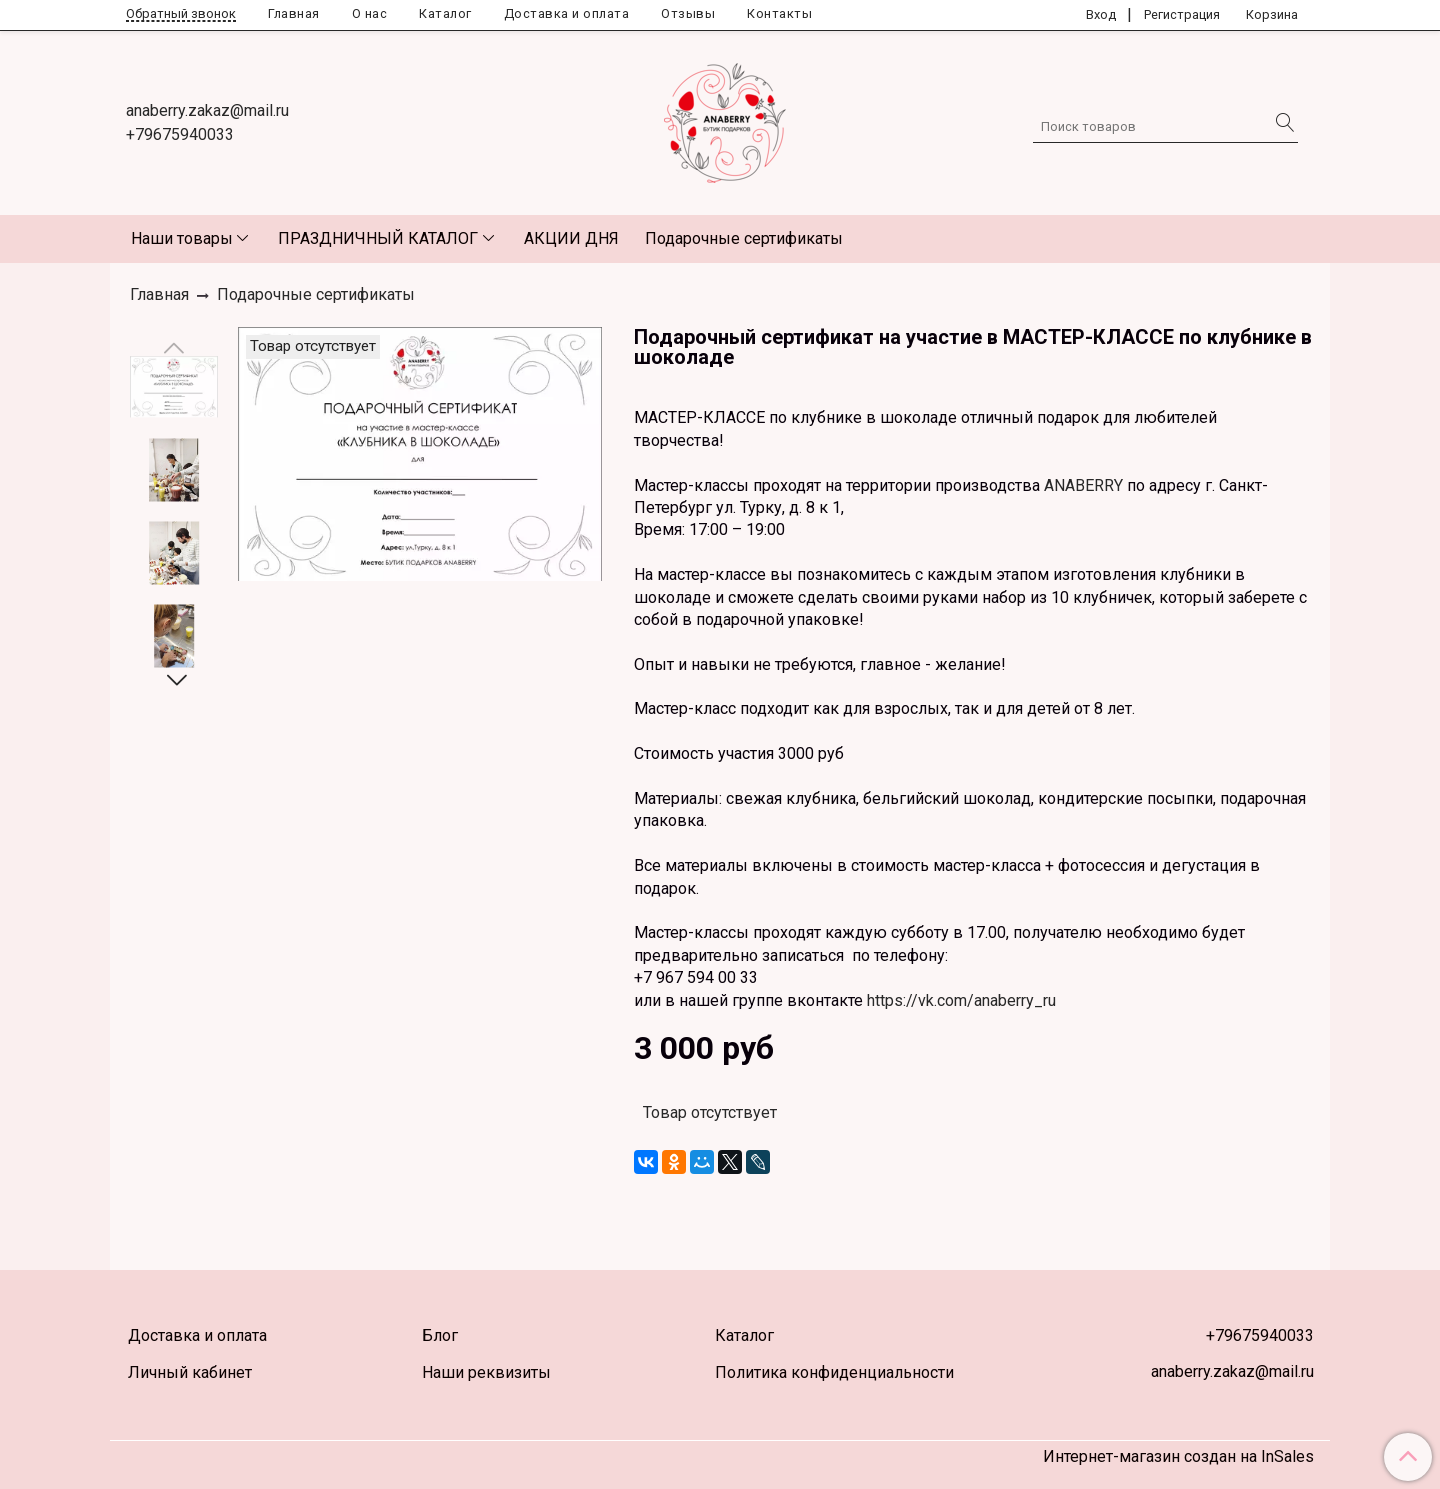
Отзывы (688, 13)
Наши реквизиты (486, 1372)
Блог (440, 1335)
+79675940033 (180, 134)
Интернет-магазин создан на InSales (1178, 1457)
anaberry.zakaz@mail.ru (207, 110)
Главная (294, 13)
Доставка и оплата (567, 13)
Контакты (779, 13)
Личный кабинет (190, 1372)
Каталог (445, 13)
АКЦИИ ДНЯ (571, 238)
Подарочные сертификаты (744, 238)
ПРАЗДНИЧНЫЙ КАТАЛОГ (378, 238)
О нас (370, 13)
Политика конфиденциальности (834, 1372)
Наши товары (182, 238)
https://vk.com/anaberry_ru (961, 1000)
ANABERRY (1081, 485)
